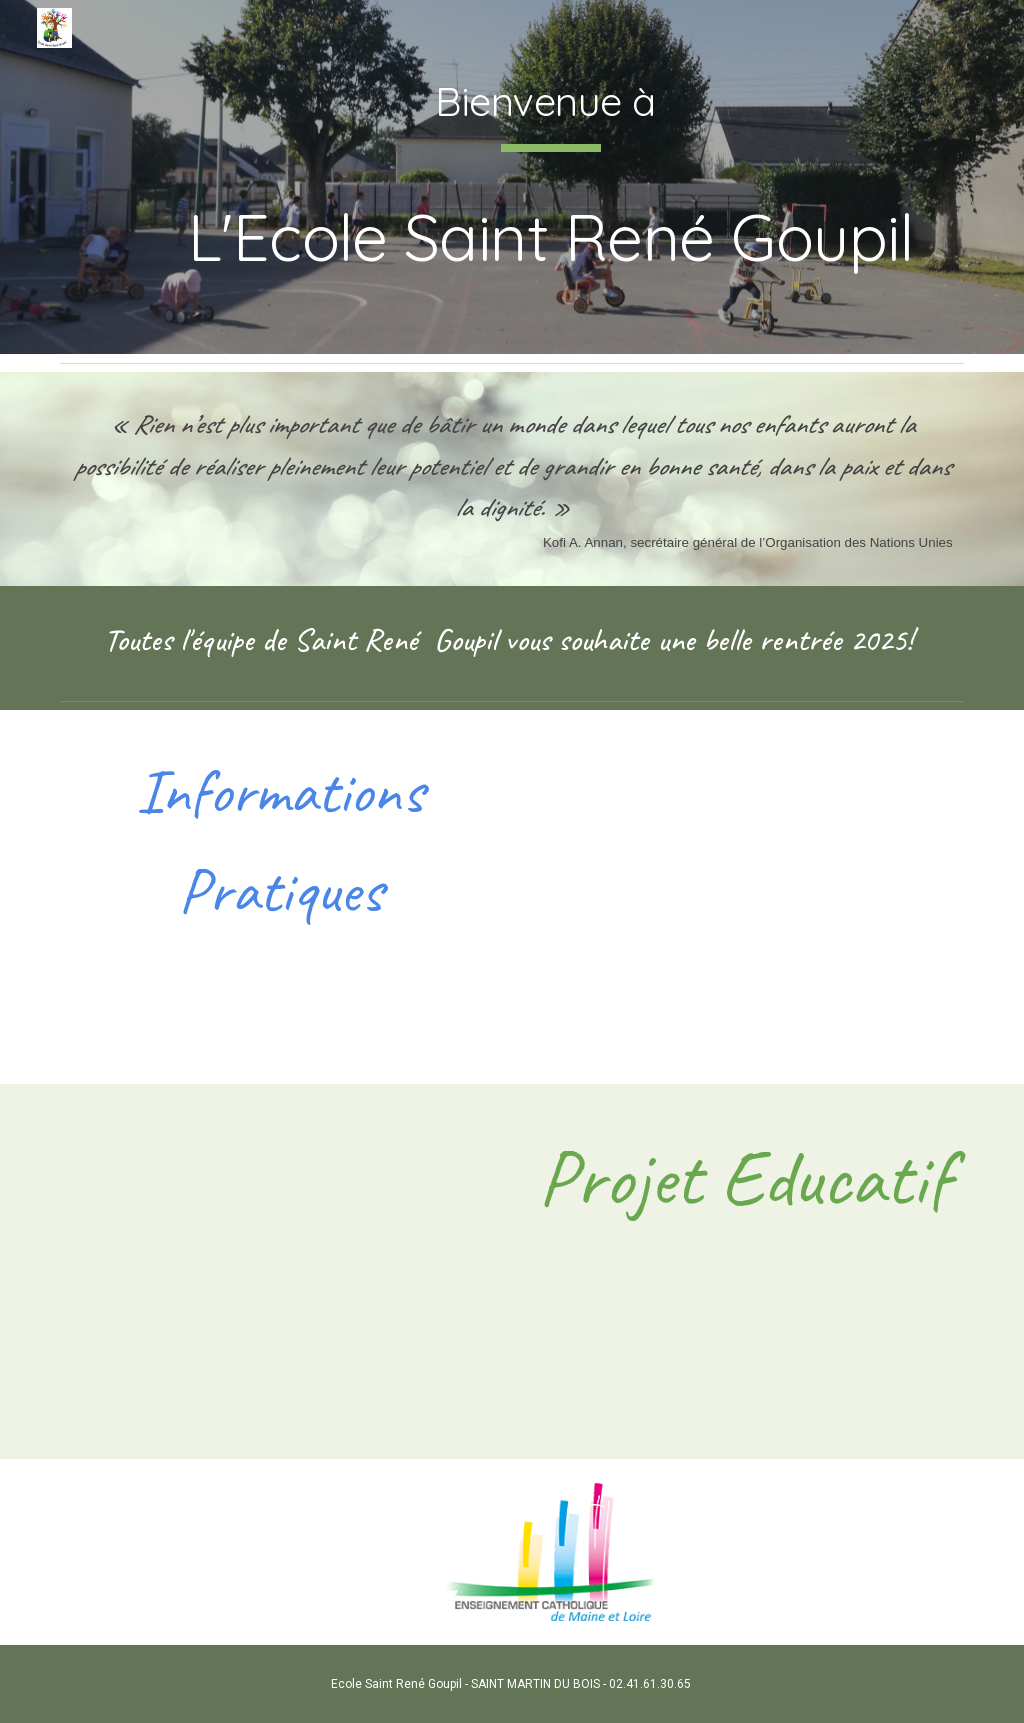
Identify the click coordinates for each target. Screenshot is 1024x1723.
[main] (550, 177)
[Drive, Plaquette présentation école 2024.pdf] (744, 897)
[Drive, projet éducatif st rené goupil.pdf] (280, 1271)
